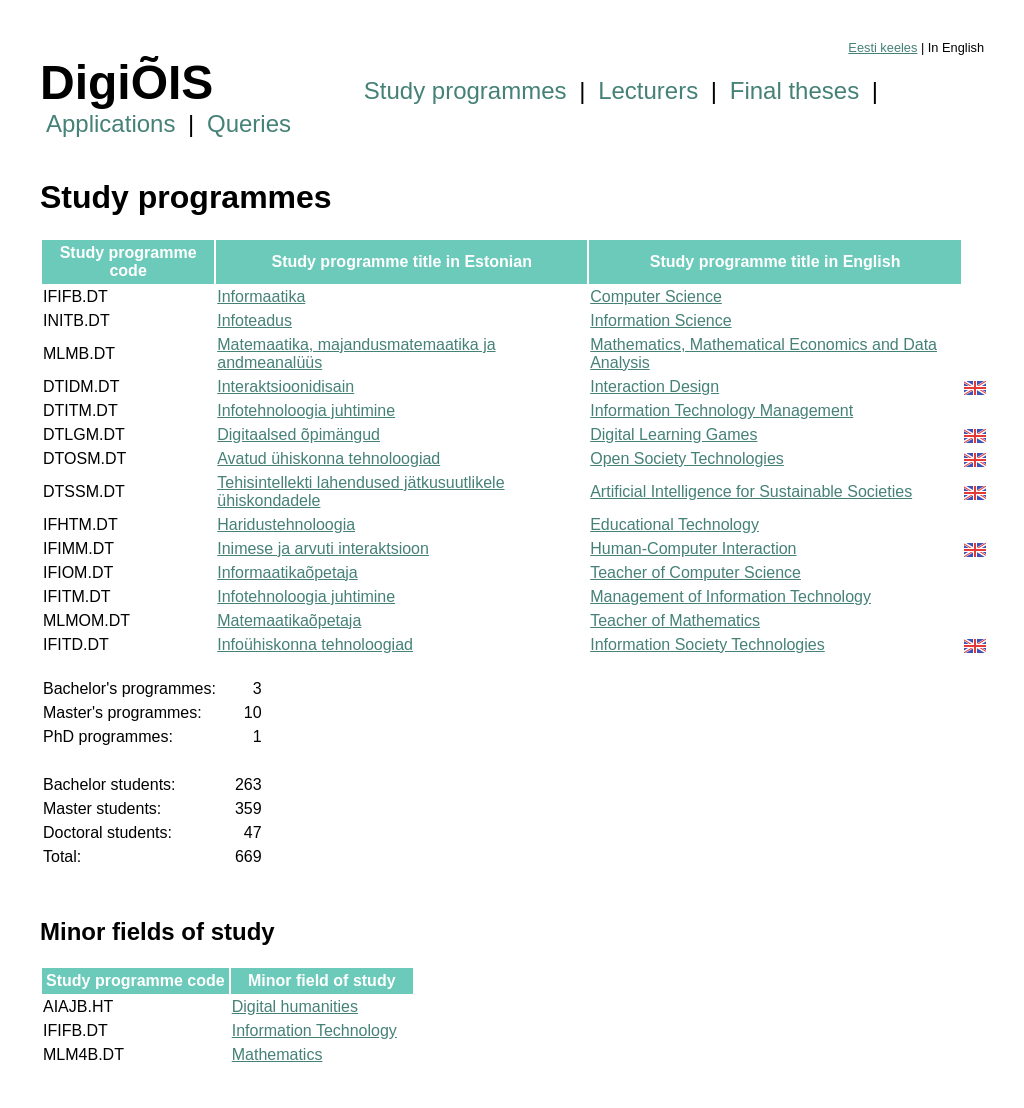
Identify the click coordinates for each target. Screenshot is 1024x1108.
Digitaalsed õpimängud (298, 434)
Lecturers (648, 90)
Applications (110, 123)
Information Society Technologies (707, 644)
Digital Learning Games (673, 434)
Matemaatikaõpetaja (289, 620)
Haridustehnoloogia (286, 524)
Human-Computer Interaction (693, 548)
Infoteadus (254, 320)
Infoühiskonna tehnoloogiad (315, 644)
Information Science (660, 320)
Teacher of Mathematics (675, 620)
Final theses (794, 90)
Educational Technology (674, 524)
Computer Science (656, 296)
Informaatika (261, 296)
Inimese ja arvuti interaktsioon (323, 548)
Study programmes (465, 90)
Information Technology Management (721, 410)
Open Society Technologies (687, 458)
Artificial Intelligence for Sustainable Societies (751, 491)
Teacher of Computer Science (695, 572)
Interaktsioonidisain (285, 386)
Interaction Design (654, 386)
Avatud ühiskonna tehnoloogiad (328, 458)
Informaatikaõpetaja (287, 572)
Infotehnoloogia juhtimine (306, 410)
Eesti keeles (882, 47)
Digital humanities (295, 1006)
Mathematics (277, 1054)
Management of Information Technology (730, 596)
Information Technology (314, 1030)
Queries (249, 123)
